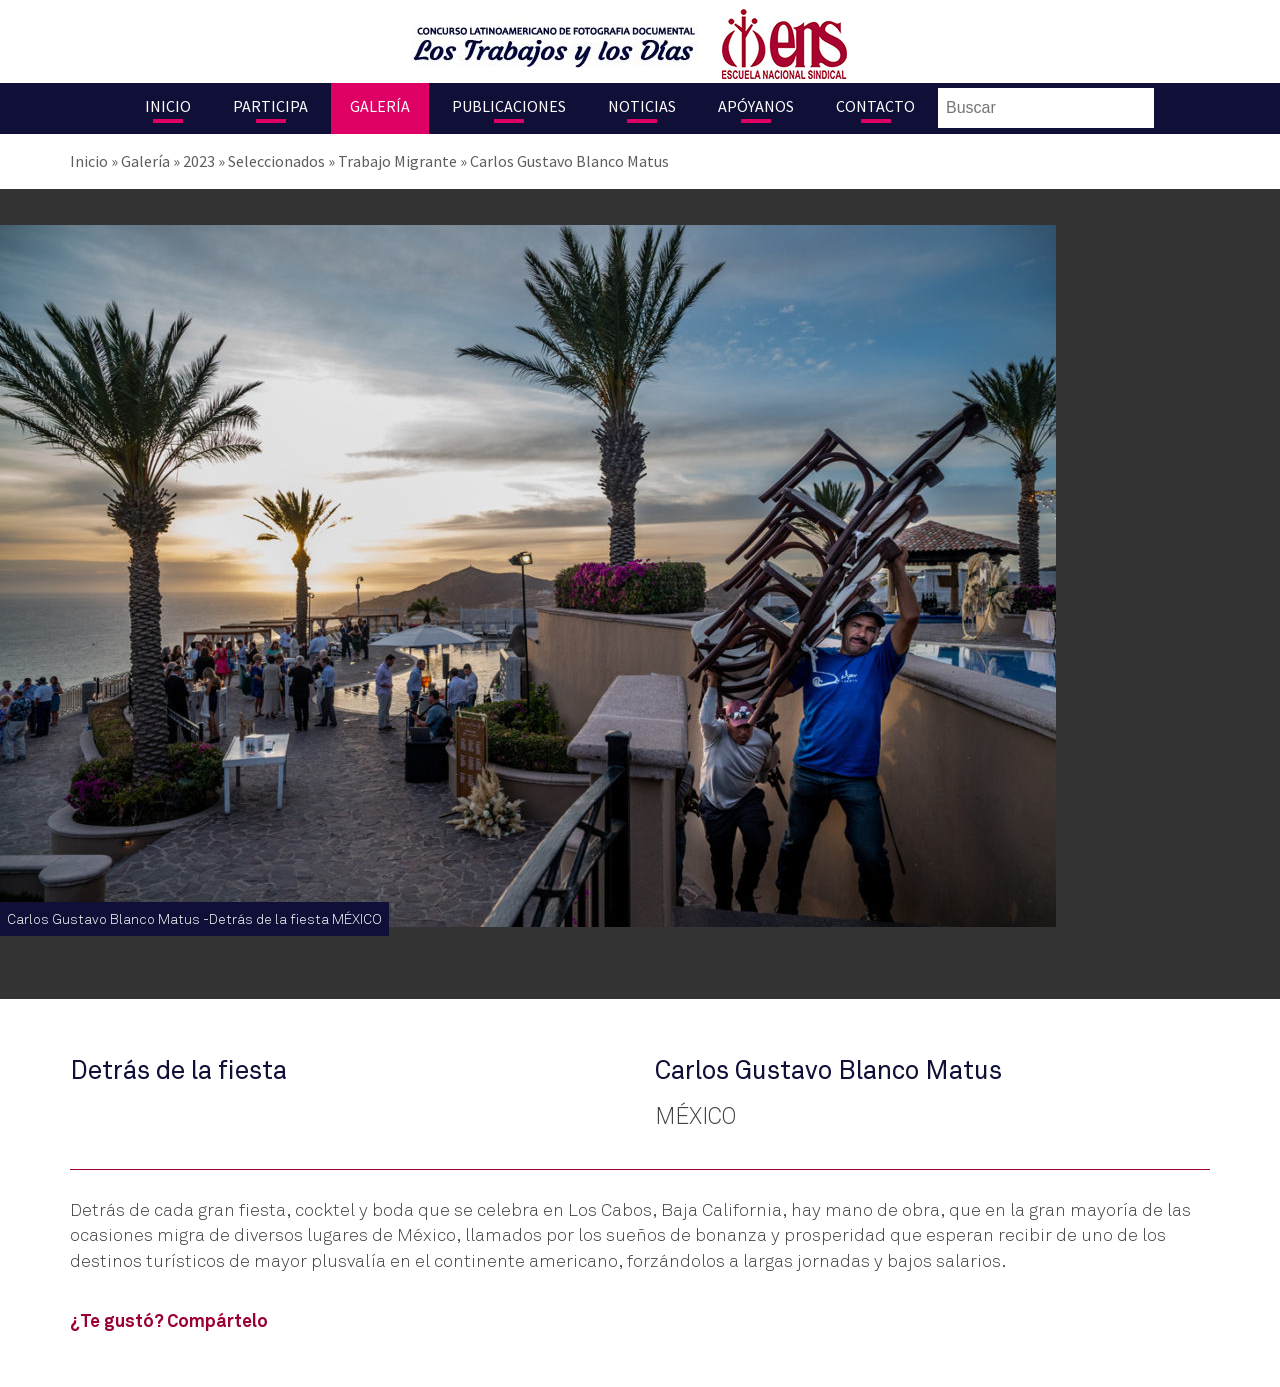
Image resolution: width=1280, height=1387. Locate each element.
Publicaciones (509, 106)
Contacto (875, 106)
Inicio (168, 106)
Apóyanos (756, 106)
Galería (380, 106)
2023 (199, 161)
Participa (270, 106)
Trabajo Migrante (397, 161)
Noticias (642, 106)
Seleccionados (276, 161)
